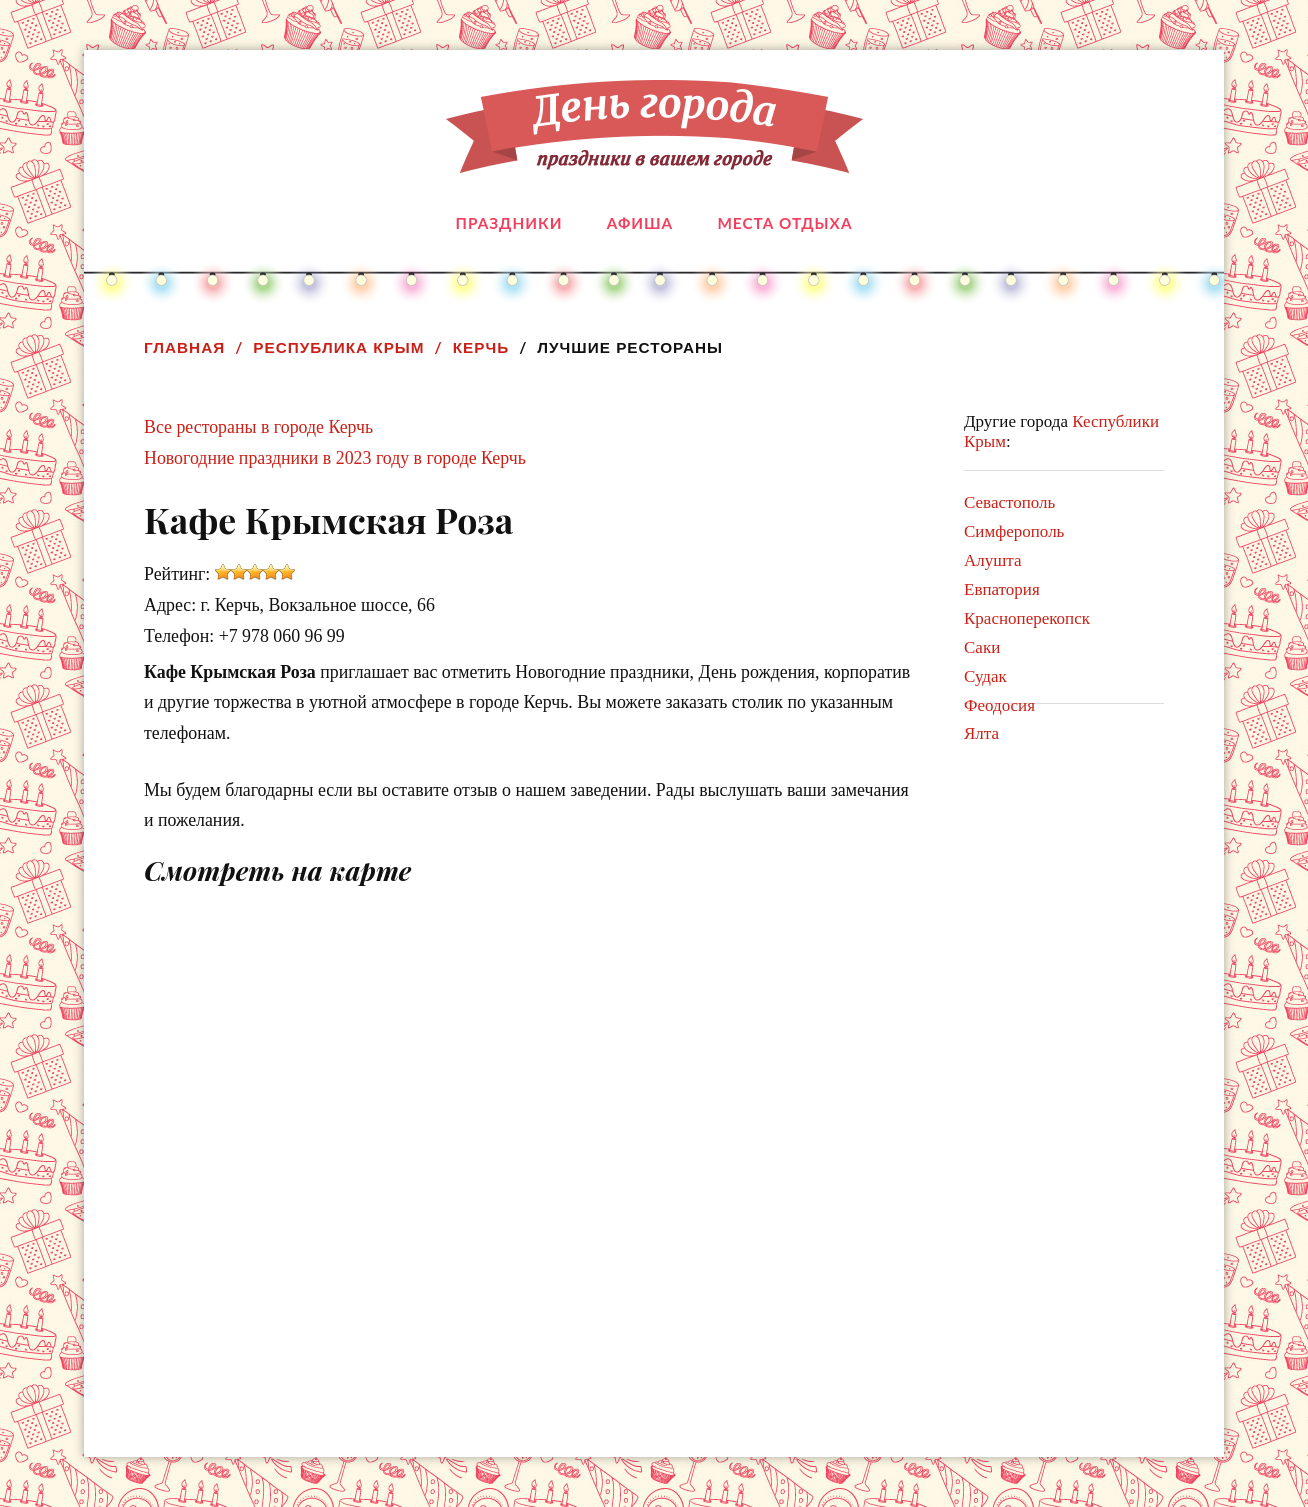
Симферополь (1014, 531)
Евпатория (1002, 589)
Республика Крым (338, 347)
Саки (982, 647)
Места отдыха (784, 223)
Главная (184, 347)
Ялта (981, 733)
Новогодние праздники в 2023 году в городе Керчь (335, 458)
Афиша (640, 223)
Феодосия (999, 705)
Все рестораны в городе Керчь (258, 427)
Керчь (481, 347)
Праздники (509, 223)
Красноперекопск (1027, 618)
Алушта (993, 560)
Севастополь (1009, 502)
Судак (985, 676)
